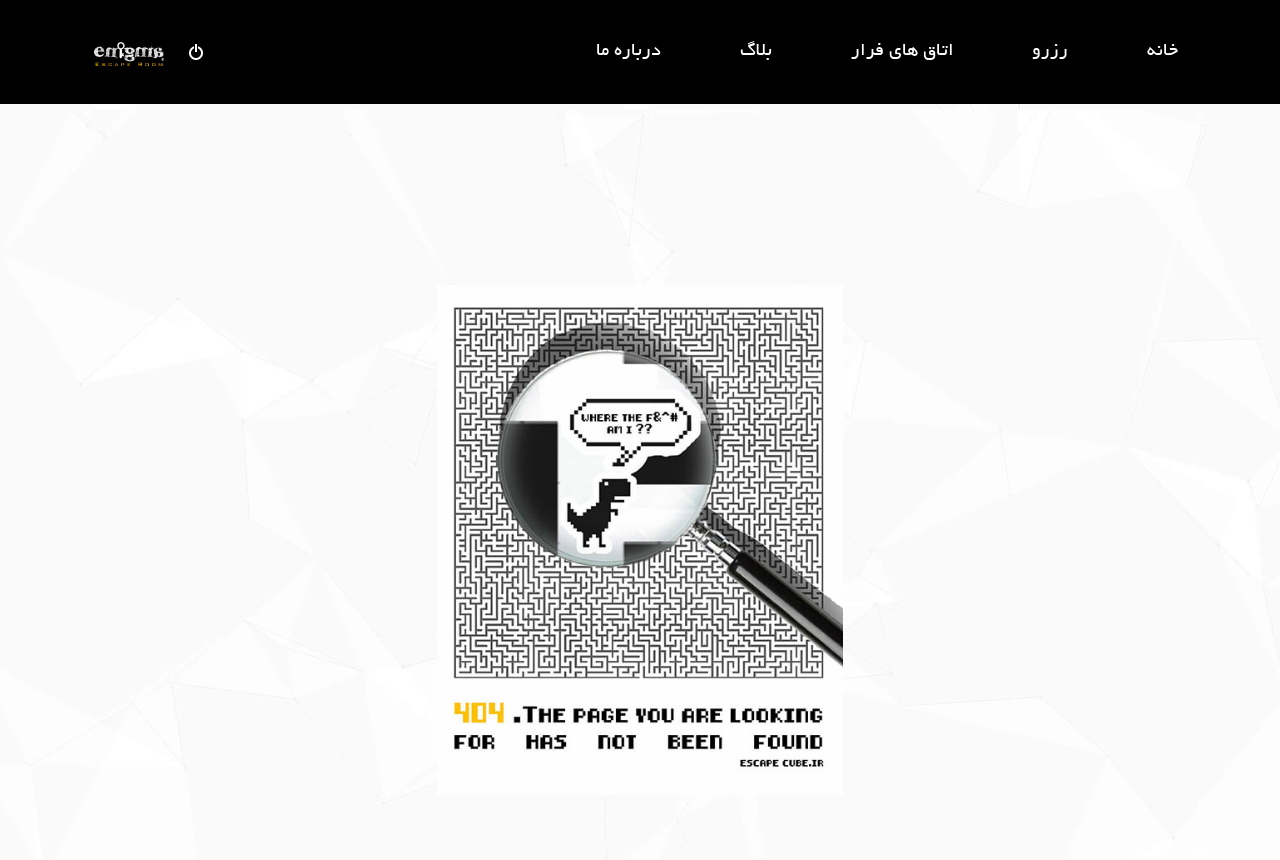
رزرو (1050, 52)
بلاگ (756, 52)
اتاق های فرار (902, 52)
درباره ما (628, 52)
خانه (1162, 52)
